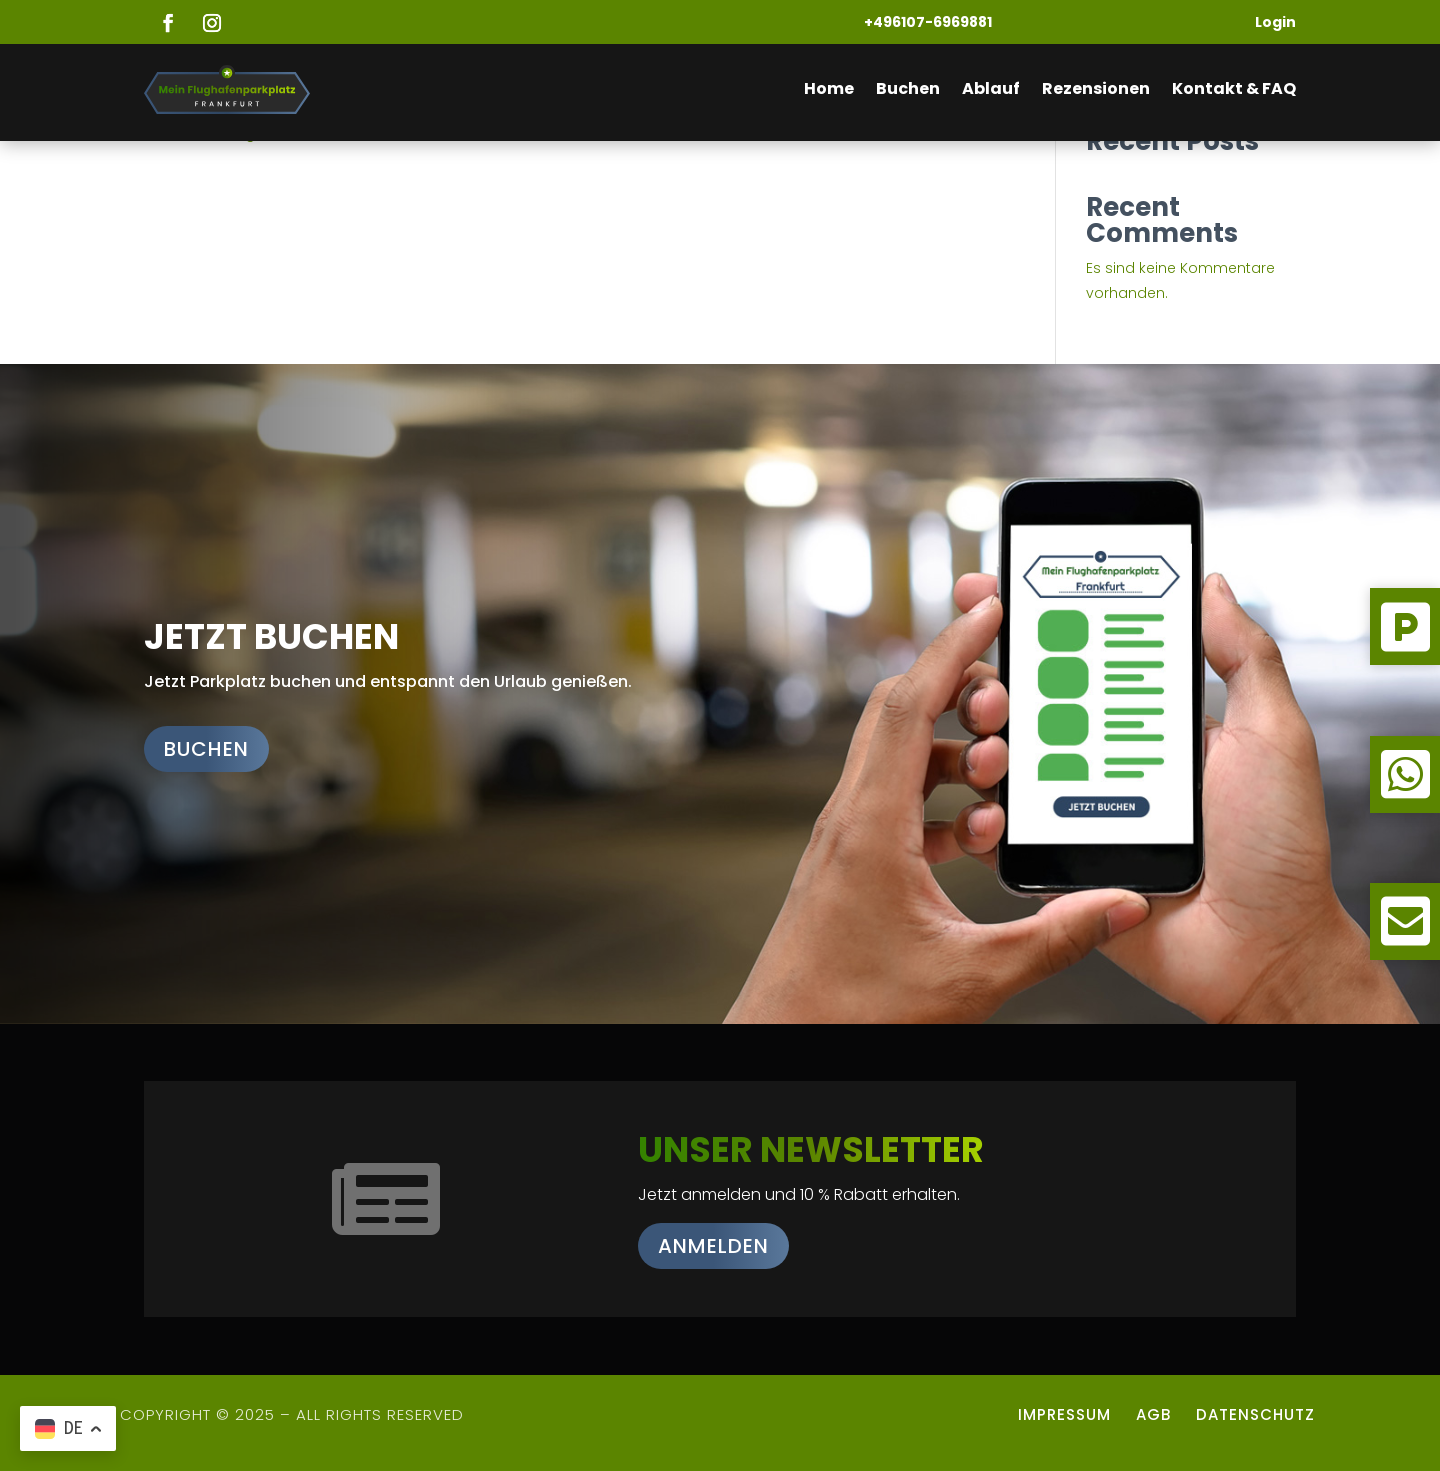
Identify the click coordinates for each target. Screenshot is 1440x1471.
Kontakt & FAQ (1234, 88)
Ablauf (991, 88)
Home (829, 88)
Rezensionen (1096, 88)
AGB (1153, 1414)
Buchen (908, 88)
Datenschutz (1258, 1414)
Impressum (1064, 1414)
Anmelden (713, 1246)
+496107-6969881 (928, 22)
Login (1275, 22)
